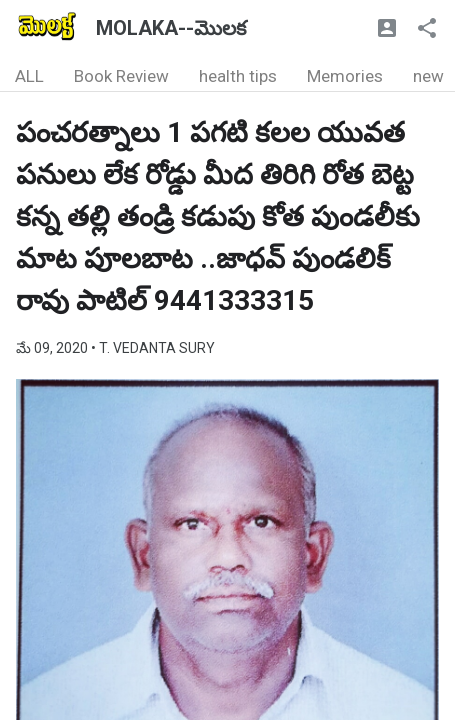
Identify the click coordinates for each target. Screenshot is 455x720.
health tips (238, 76)
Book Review (121, 76)
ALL (29, 76)
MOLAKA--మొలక (171, 28)
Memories (345, 76)
